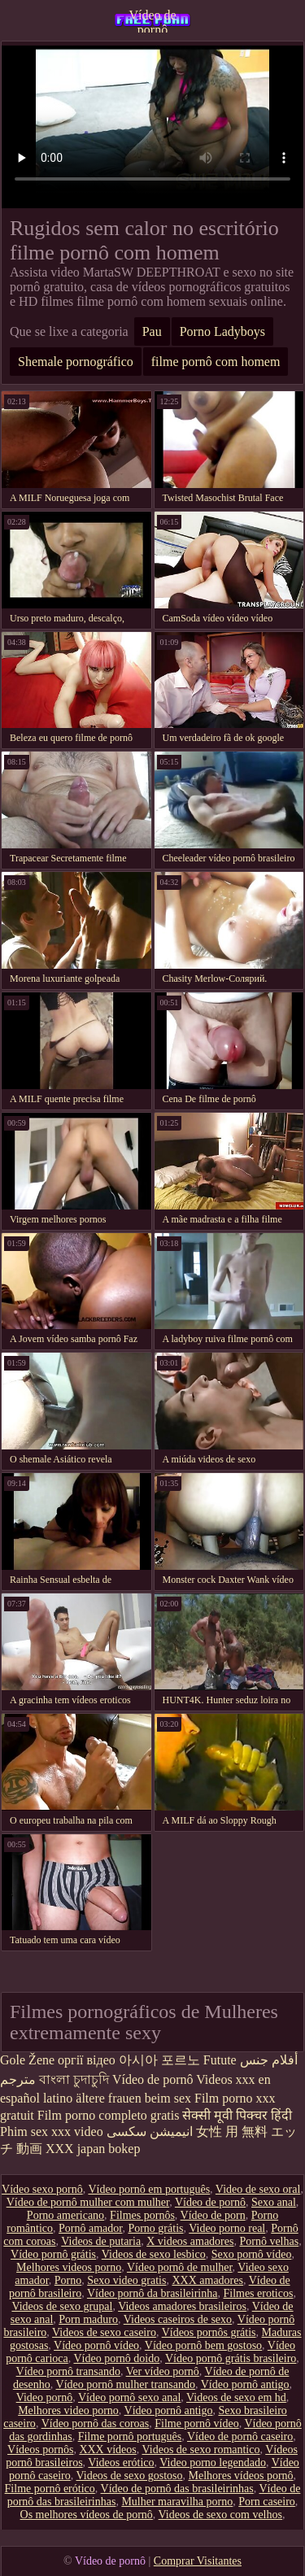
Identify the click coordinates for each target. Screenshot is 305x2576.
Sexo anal (273, 2202)
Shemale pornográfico (75, 361)
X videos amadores (189, 2241)
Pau (152, 331)
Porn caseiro (266, 2501)
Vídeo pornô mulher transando (125, 2384)
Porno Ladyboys (222, 331)
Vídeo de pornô (152, 20)
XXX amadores (207, 2280)
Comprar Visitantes (198, 2561)
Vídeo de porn (213, 2215)
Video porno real (227, 2228)
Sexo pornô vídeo (251, 2254)
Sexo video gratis (126, 2280)
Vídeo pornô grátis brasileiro (230, 2358)
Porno (67, 2280)
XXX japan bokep (93, 2148)
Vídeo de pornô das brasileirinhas (177, 2488)
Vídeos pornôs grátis (209, 2332)
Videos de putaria (101, 2241)
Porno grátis (155, 2228)
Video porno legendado (212, 2462)
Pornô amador (90, 2228)
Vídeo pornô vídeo (96, 2345)
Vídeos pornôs (40, 2449)
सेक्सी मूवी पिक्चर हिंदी (237, 2115)
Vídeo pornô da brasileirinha (152, 2293)
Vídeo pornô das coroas (95, 2423)
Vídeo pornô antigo (245, 2384)
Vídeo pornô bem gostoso (203, 2345)
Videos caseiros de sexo (178, 2319)
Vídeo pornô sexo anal (129, 2397)
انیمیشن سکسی (150, 2131)
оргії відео (86, 2060)
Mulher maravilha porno (177, 2501)
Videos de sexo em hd (236, 2397)
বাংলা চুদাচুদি (74, 2079)
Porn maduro (88, 2319)
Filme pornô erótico (50, 2488)
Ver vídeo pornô (162, 2371)
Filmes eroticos (258, 2293)
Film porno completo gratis (108, 2115)
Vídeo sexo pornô (42, 2189)
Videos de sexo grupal (61, 2306)
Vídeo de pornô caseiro (240, 2436)
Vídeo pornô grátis (53, 2254)
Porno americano (65, 2215)
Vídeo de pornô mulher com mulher (88, 2202)
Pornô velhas (268, 2241)
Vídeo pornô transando (68, 2371)
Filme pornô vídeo (196, 2423)
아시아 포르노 (159, 2060)
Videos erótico (121, 2462)
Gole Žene (27, 2060)
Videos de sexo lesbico (154, 2254)
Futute (220, 2060)
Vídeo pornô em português (149, 2189)
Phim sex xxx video (51, 2131)
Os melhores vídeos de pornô (86, 2514)
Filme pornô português (130, 2436)
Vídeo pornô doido (116, 2358)
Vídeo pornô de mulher (180, 2267)
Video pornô (44, 2397)
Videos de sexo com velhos (220, 2514)
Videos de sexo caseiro (104, 2332)
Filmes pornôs (142, 2215)
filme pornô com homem (216, 361)
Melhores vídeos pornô (240, 2475)
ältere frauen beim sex (133, 2098)
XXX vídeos (107, 2449)
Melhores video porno (68, 2410)
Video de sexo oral (258, 2189)
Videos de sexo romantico (201, 2449)
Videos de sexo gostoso (129, 2475)
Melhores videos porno (68, 2267)
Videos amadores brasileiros (182, 2306)
